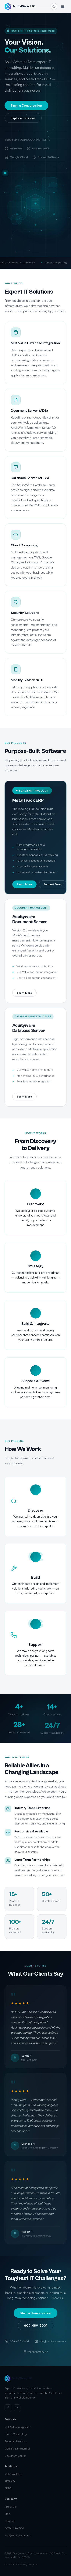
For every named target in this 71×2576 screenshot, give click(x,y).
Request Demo (53, 885)
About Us (10, 2506)
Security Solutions (16, 2441)
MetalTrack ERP (14, 2473)
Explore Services (23, 118)
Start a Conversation (26, 105)
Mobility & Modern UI (17, 2448)
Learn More (24, 885)
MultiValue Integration (18, 2427)
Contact (10, 2521)
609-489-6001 (35, 2326)
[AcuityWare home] (20, 6)
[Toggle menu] (62, 6)
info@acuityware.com (50, 2342)
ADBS (8, 2488)
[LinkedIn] (17, 2407)
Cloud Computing (16, 2434)
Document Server (15, 2455)
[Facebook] (8, 2407)
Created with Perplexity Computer (21, 2564)
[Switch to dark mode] (54, 6)
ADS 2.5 (10, 2481)
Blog (7, 2513)
